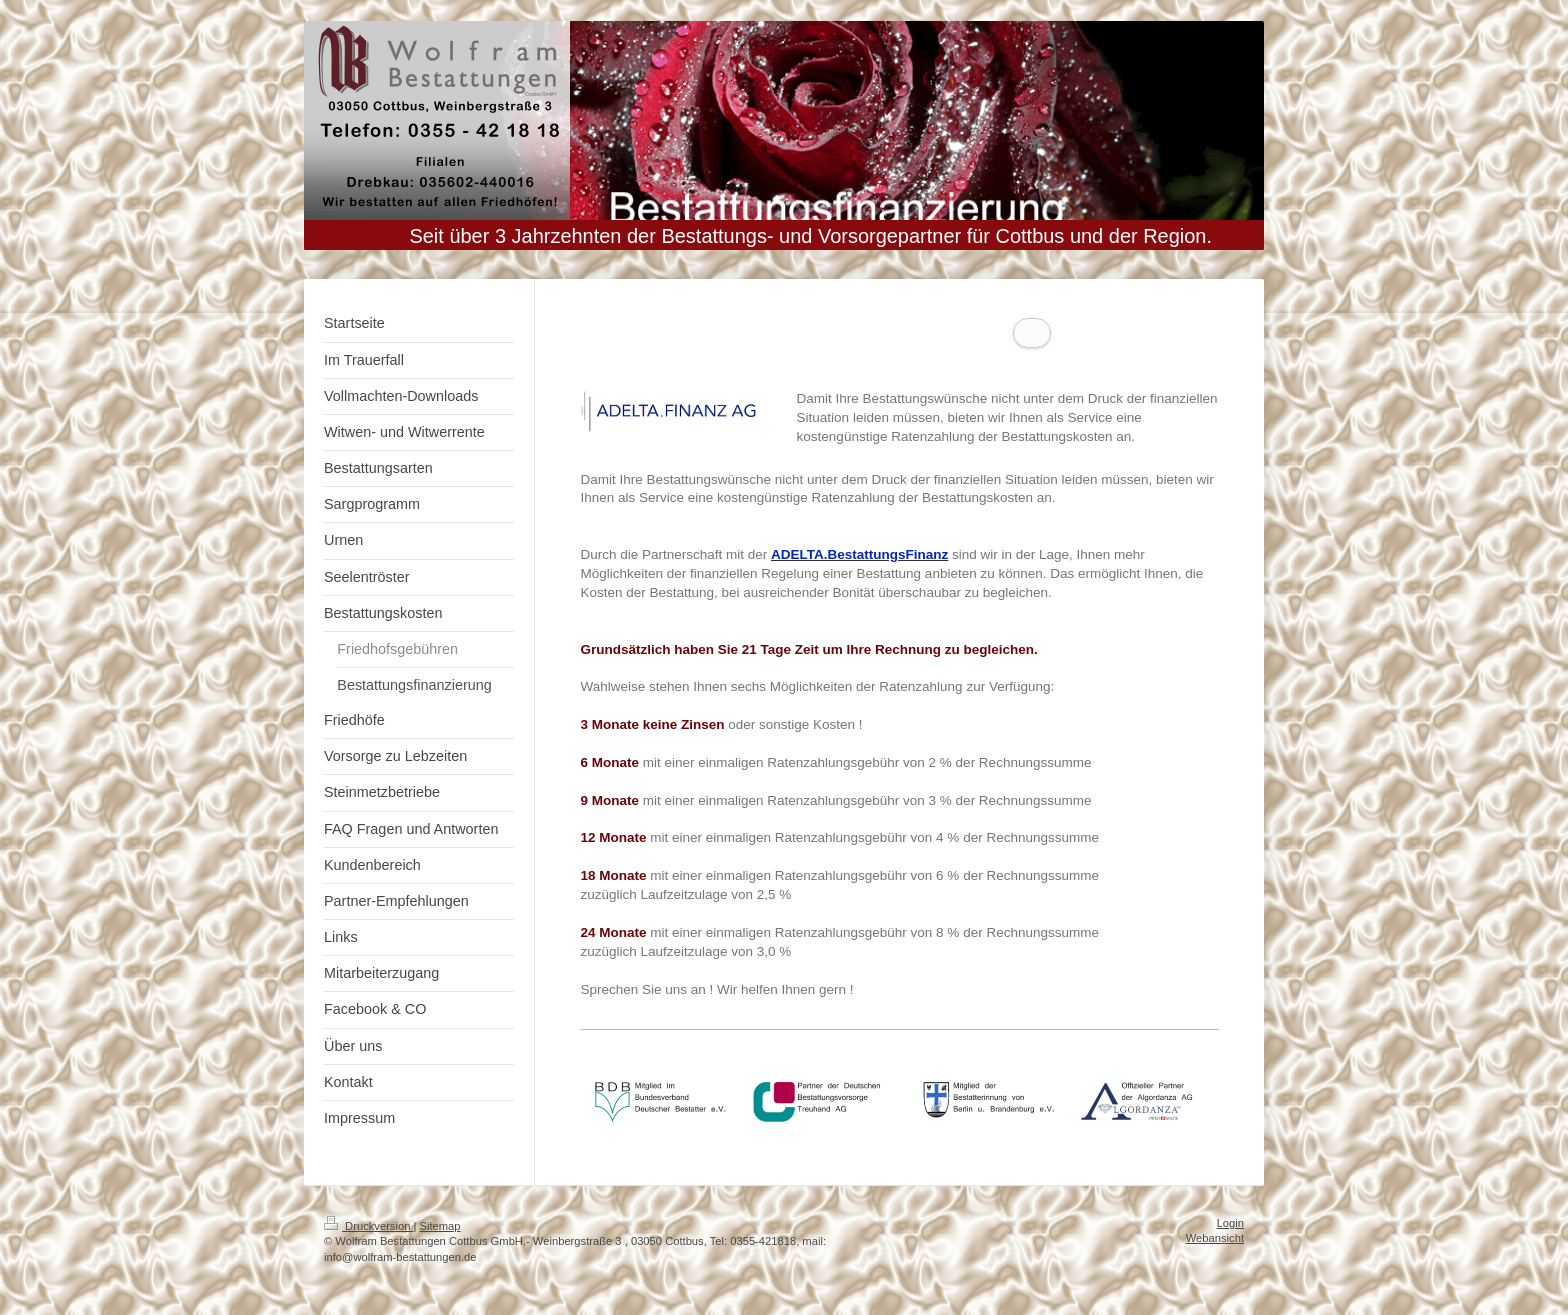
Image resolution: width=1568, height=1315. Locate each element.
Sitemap (440, 1245)
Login (1230, 1242)
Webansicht (1215, 1257)
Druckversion (369, 1245)
